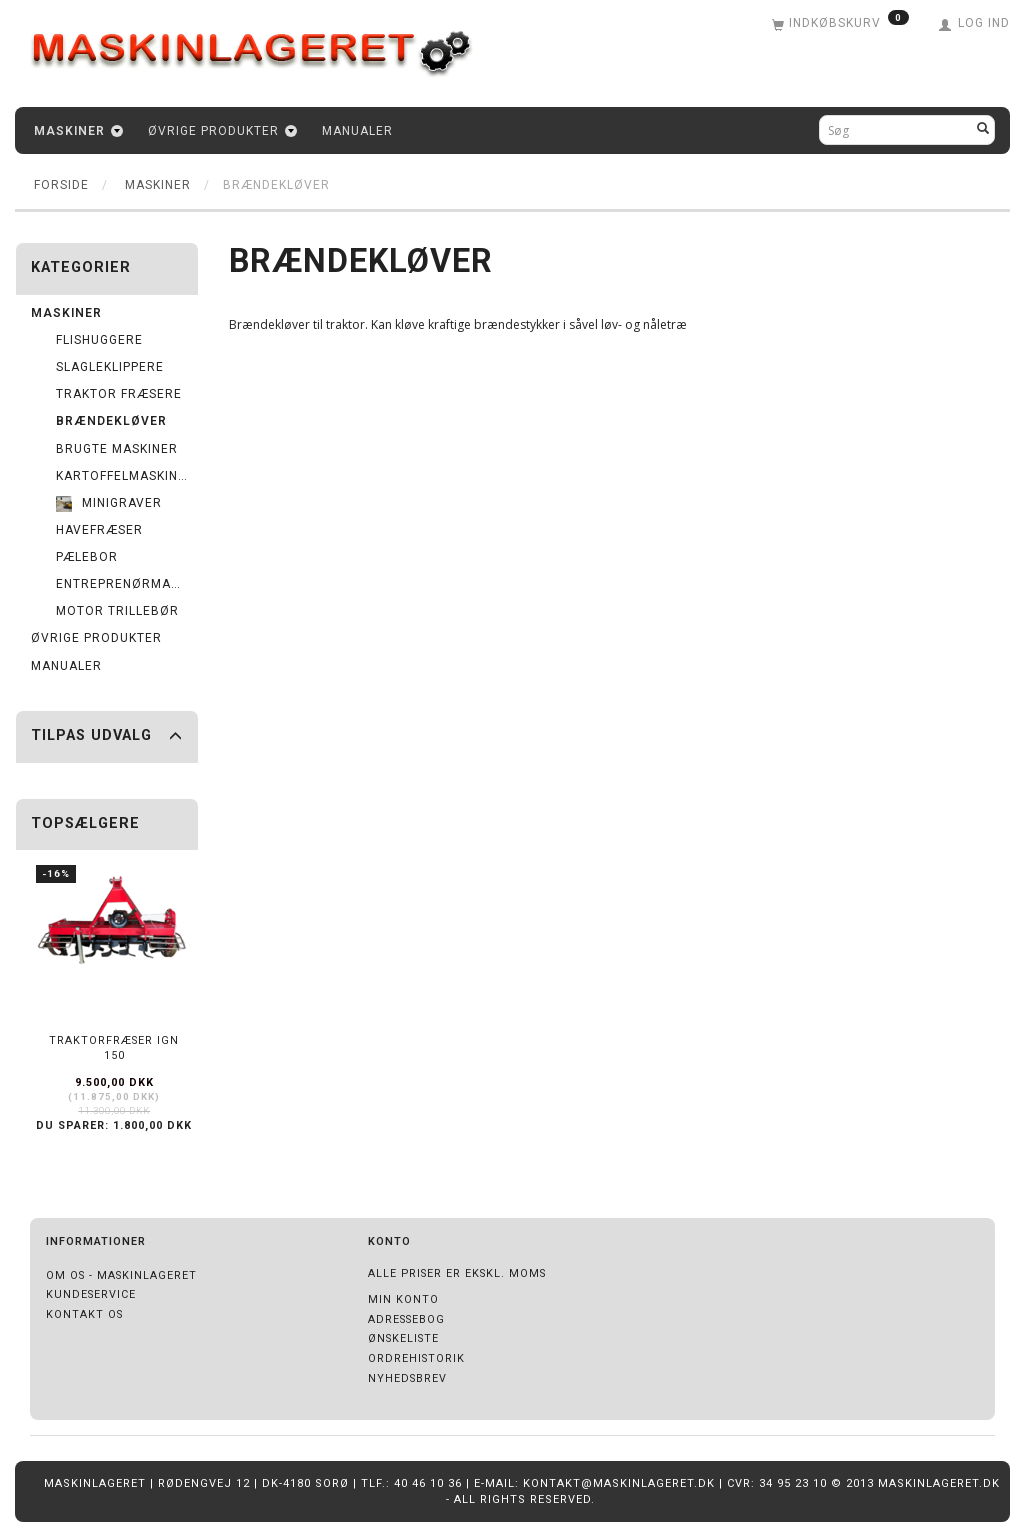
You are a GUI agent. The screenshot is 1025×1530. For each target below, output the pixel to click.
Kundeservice (91, 1294)
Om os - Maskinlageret (121, 1275)
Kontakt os (84, 1314)
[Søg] (983, 129)
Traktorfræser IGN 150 (114, 1048)
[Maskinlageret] (265, 43)
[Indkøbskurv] (840, 25)
